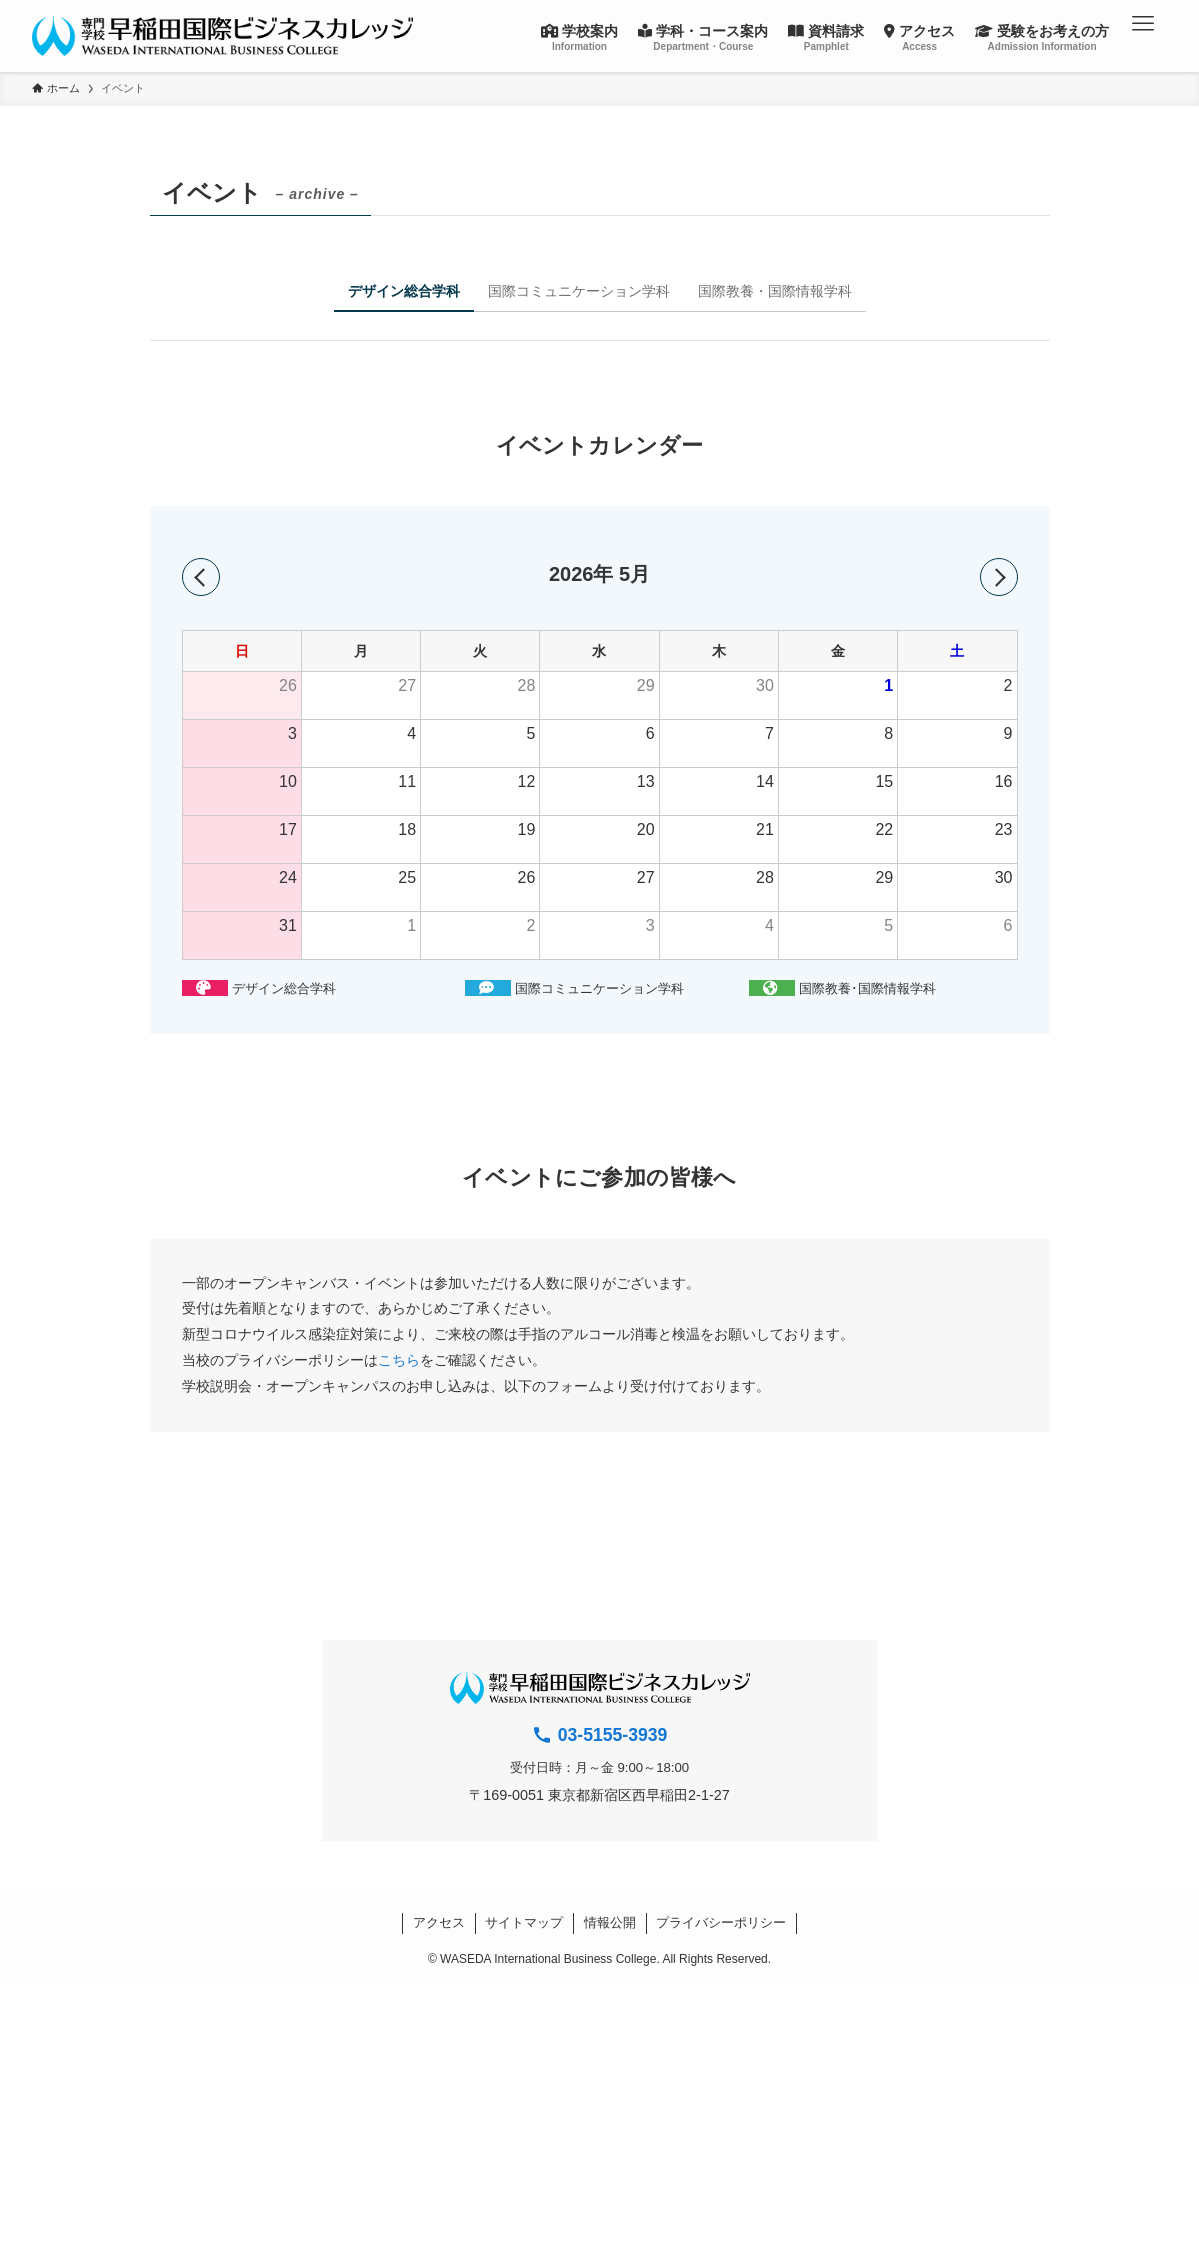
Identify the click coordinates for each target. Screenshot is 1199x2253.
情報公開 (610, 1922)
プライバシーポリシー (721, 1922)
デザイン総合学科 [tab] (404, 291)
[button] (1143, 24)
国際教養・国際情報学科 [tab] (775, 291)
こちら (399, 1360)
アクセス (439, 1922)
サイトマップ (524, 1922)
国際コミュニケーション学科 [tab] (579, 291)
